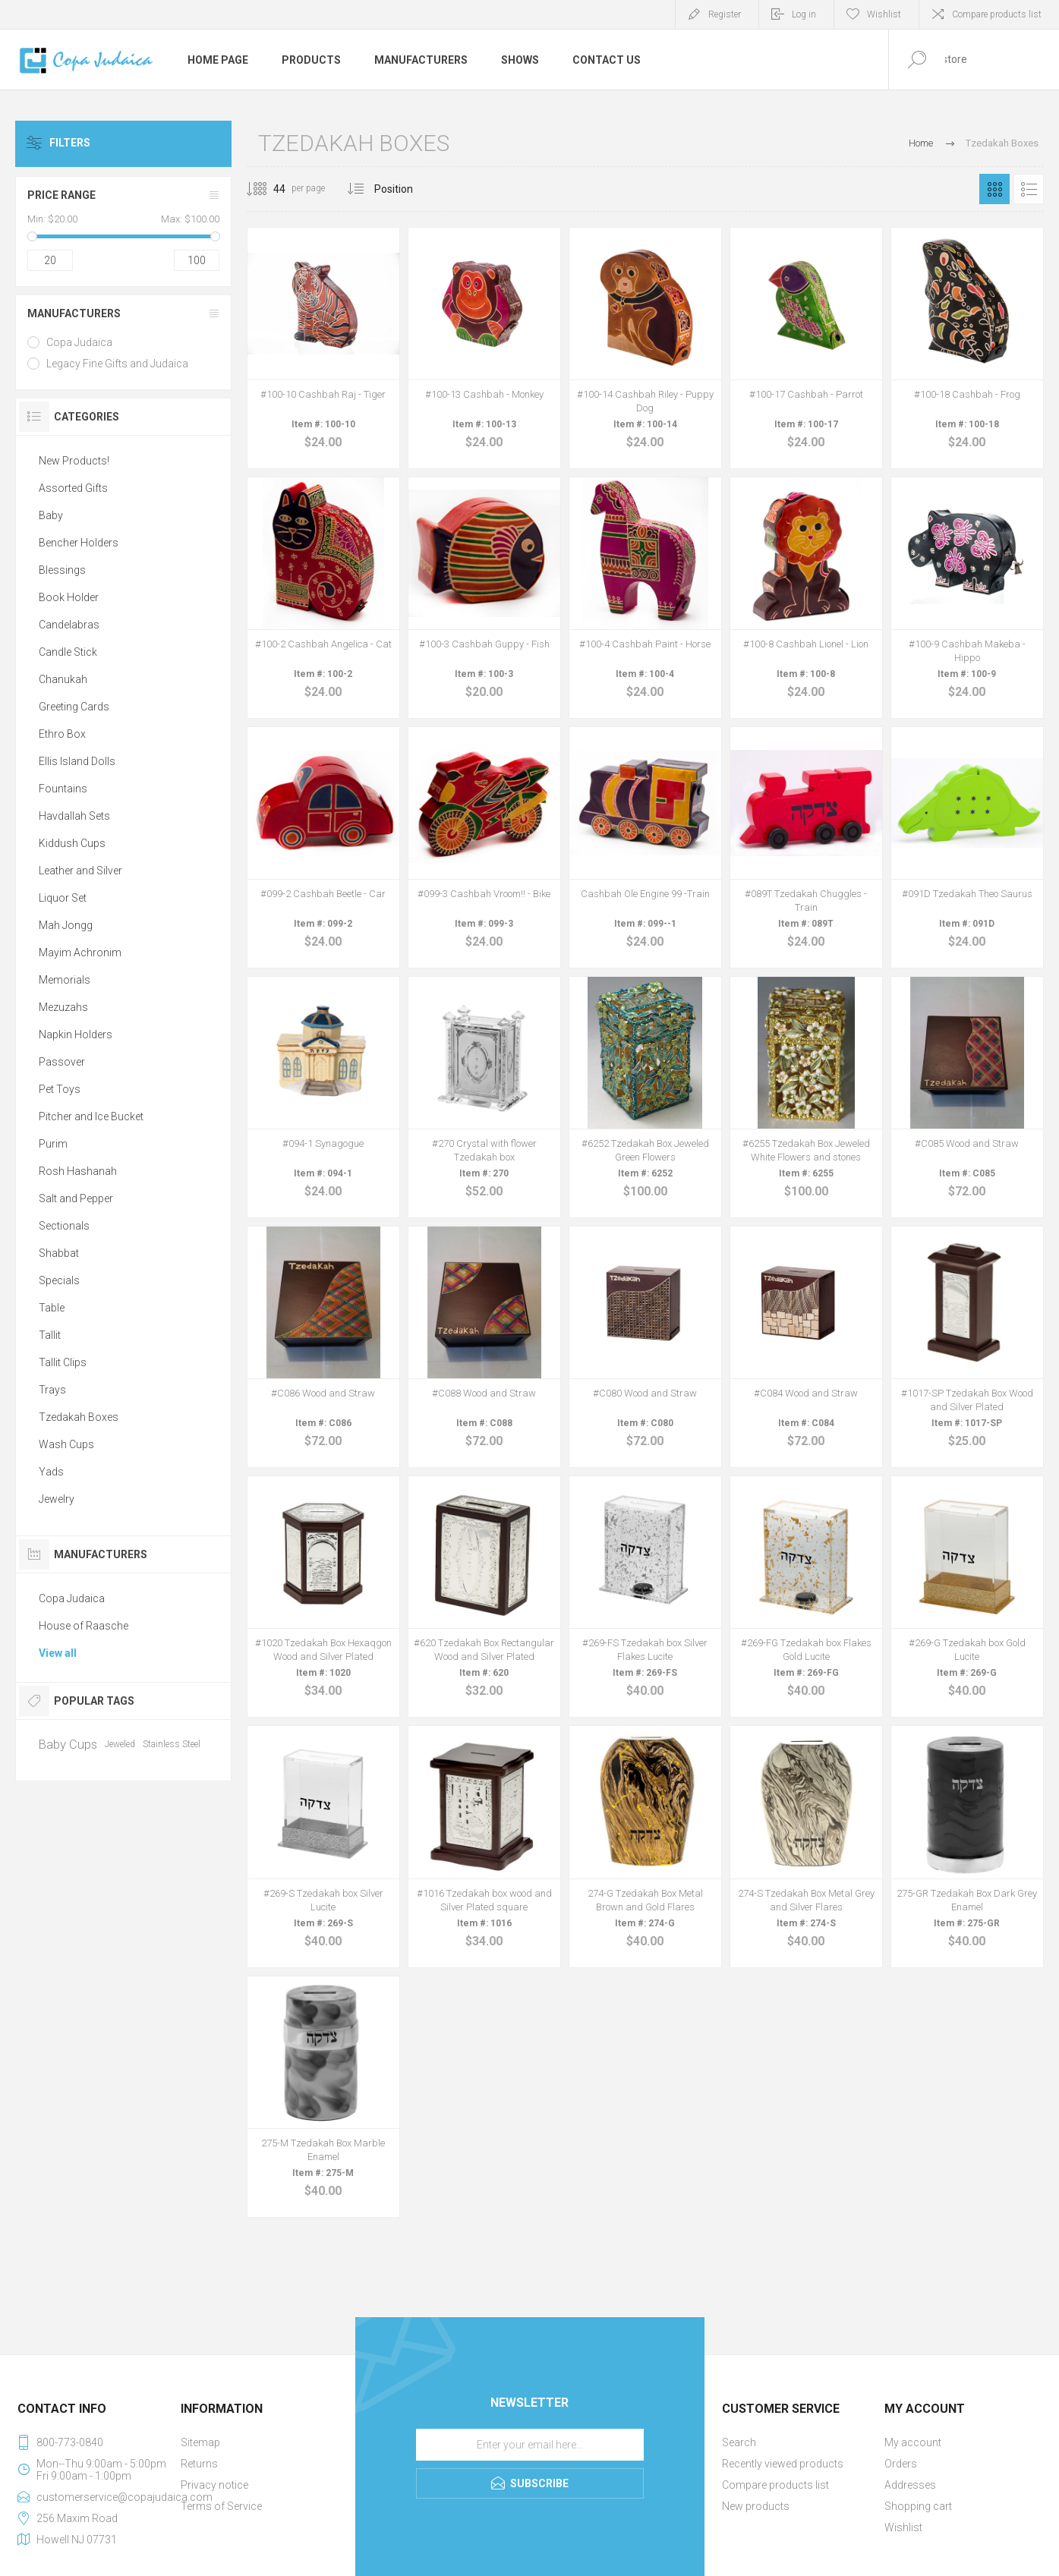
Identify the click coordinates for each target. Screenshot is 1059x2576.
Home (921, 143)
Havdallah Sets (74, 816)
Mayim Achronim (80, 952)
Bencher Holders (78, 543)
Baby (51, 515)
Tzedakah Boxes (78, 1417)
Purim (53, 1144)
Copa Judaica (79, 342)
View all (58, 1653)
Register (724, 14)
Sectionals (64, 1226)
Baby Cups (68, 1744)
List (1028, 189)
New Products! (74, 461)
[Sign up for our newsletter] (530, 2445)
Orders (900, 2464)
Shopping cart (918, 2506)
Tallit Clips (63, 1362)
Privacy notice (214, 2485)
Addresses (910, 2485)
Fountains (63, 789)
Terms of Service (221, 2506)
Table (52, 1308)
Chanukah (63, 679)
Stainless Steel (171, 1744)
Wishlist (903, 2527)
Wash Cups (66, 1444)
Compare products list (997, 14)
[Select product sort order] (405, 189)
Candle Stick (68, 652)
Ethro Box (62, 734)
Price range (61, 195)
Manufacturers (74, 313)
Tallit (50, 1335)
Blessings (62, 570)
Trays (52, 1390)
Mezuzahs (63, 1007)
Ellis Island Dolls (77, 761)
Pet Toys (59, 1089)
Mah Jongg (66, 925)
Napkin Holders (75, 1034)
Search (739, 2442)
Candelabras (69, 625)
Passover (62, 1062)
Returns (199, 2464)
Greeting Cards (74, 707)
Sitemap (200, 2442)
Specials (59, 1280)
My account (912, 2442)
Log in (804, 14)
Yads (51, 1472)
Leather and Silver (80, 870)
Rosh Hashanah (78, 1171)
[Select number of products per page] (268, 189)
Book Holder (69, 597)
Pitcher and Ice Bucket (91, 1116)
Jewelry (56, 1499)
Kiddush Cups (72, 843)
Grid (994, 189)
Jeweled (120, 1744)
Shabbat (59, 1253)
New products (756, 2506)
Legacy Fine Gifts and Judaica (117, 363)
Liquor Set (63, 898)
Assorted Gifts (73, 488)
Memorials (64, 980)
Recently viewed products (782, 2464)
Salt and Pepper (76, 1198)
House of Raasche (83, 1626)
